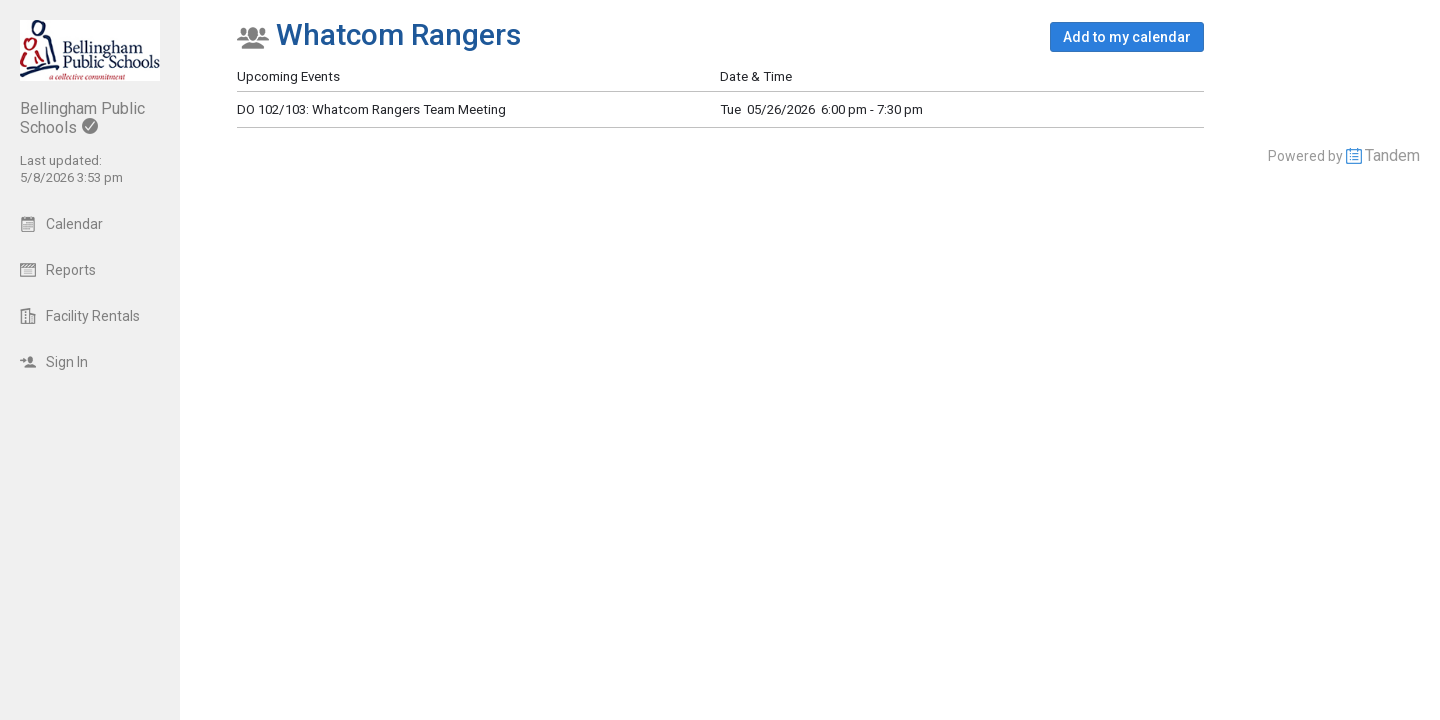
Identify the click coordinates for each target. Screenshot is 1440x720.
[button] (1127, 37)
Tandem (1392, 155)
